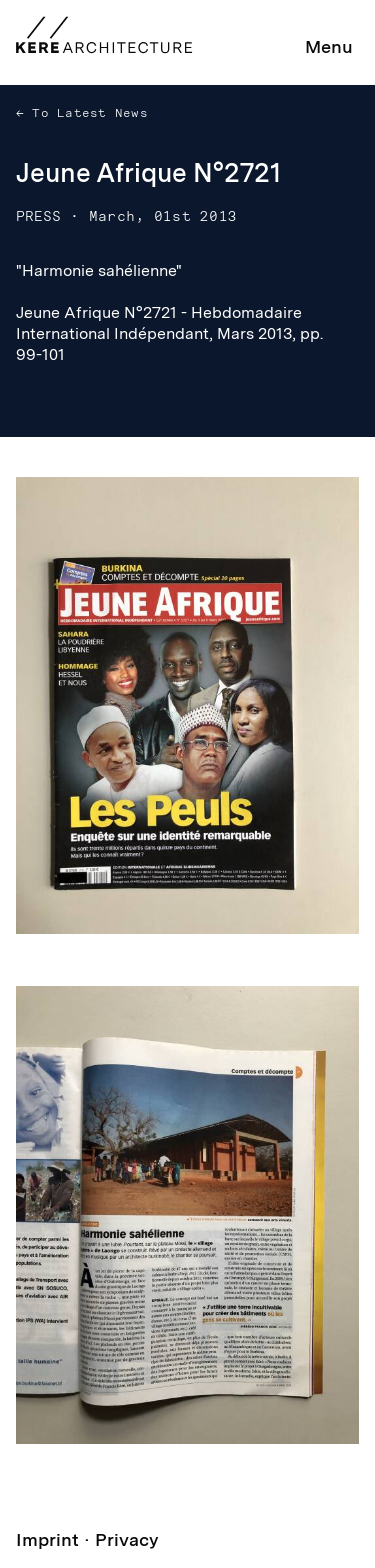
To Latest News (86, 113)
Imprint (47, 1539)
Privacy (127, 1539)
